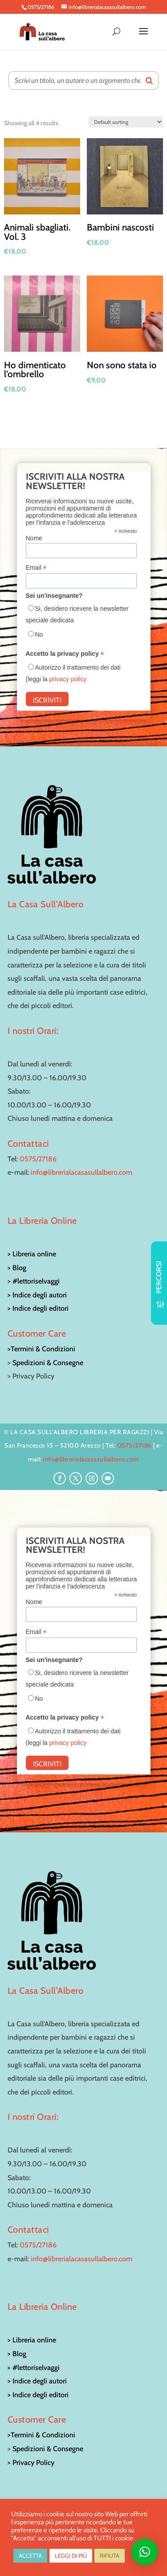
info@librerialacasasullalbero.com (81, 1172)
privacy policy (67, 679)
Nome (34, 538)
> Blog (17, 1267)
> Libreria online (32, 1254)
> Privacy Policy (31, 2462)
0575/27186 (38, 1159)
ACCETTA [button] (30, 2555)
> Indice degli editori (38, 1308)
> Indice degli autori (37, 1295)
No (39, 634)
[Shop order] (126, 122)
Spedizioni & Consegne (47, 1362)
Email (36, 568)
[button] (144, 2552)
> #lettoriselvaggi (34, 1281)
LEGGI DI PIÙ (71, 2555)
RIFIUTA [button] (109, 2555)
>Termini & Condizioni (41, 1349)
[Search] (149, 80)
